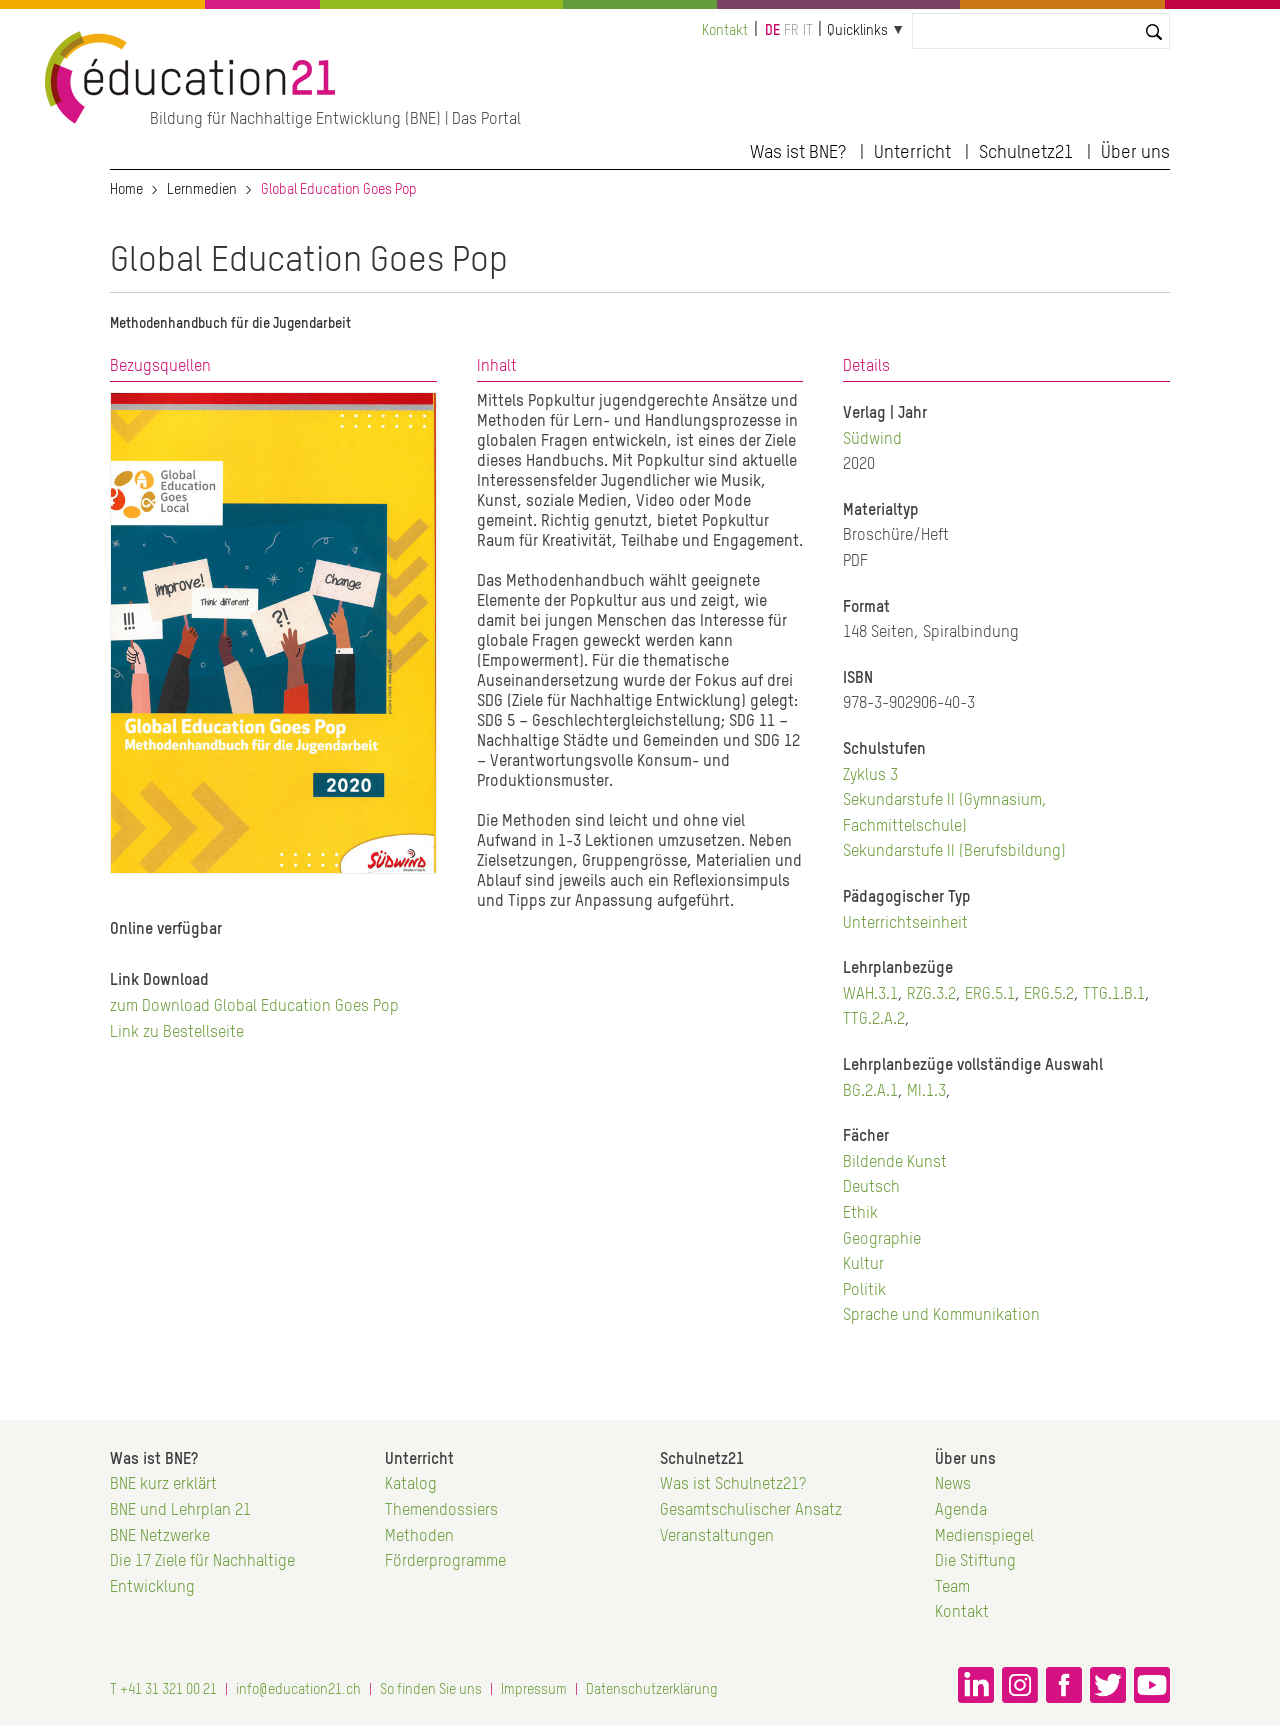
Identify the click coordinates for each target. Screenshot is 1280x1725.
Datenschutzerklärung (652, 1690)
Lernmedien (202, 190)
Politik (864, 1291)
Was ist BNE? (798, 153)
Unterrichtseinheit (905, 924)
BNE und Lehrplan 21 (180, 1511)
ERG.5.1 (990, 995)
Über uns (1135, 153)
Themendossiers (441, 1511)
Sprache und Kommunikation (941, 1316)
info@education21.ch (298, 1690)
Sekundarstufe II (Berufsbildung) (954, 852)
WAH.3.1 (870, 995)
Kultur (863, 1265)
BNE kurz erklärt (163, 1485)
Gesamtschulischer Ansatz (751, 1511)
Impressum (534, 1690)
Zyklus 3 (870, 776)
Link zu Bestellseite (177, 1033)
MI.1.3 (926, 1092)
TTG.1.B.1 (1114, 995)
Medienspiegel (984, 1537)
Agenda (961, 1511)
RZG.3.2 (931, 995)
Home (126, 190)
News (953, 1485)
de (772, 31)
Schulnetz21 (1026, 153)
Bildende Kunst (895, 1163)
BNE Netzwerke (160, 1537)
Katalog (411, 1485)
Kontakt (725, 31)
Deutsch (871, 1188)
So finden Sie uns (431, 1690)
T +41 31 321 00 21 (163, 1690)
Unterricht (912, 153)
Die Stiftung (975, 1562)
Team (952, 1588)
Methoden (419, 1537)
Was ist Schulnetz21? (733, 1485)
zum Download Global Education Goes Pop (254, 1007)
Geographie (882, 1240)
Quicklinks (857, 31)
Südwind (872, 440)
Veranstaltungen (717, 1537)
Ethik (860, 1214)
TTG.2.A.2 (874, 1020)
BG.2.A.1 (870, 1092)
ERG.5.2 (1049, 995)
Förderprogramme (445, 1562)
